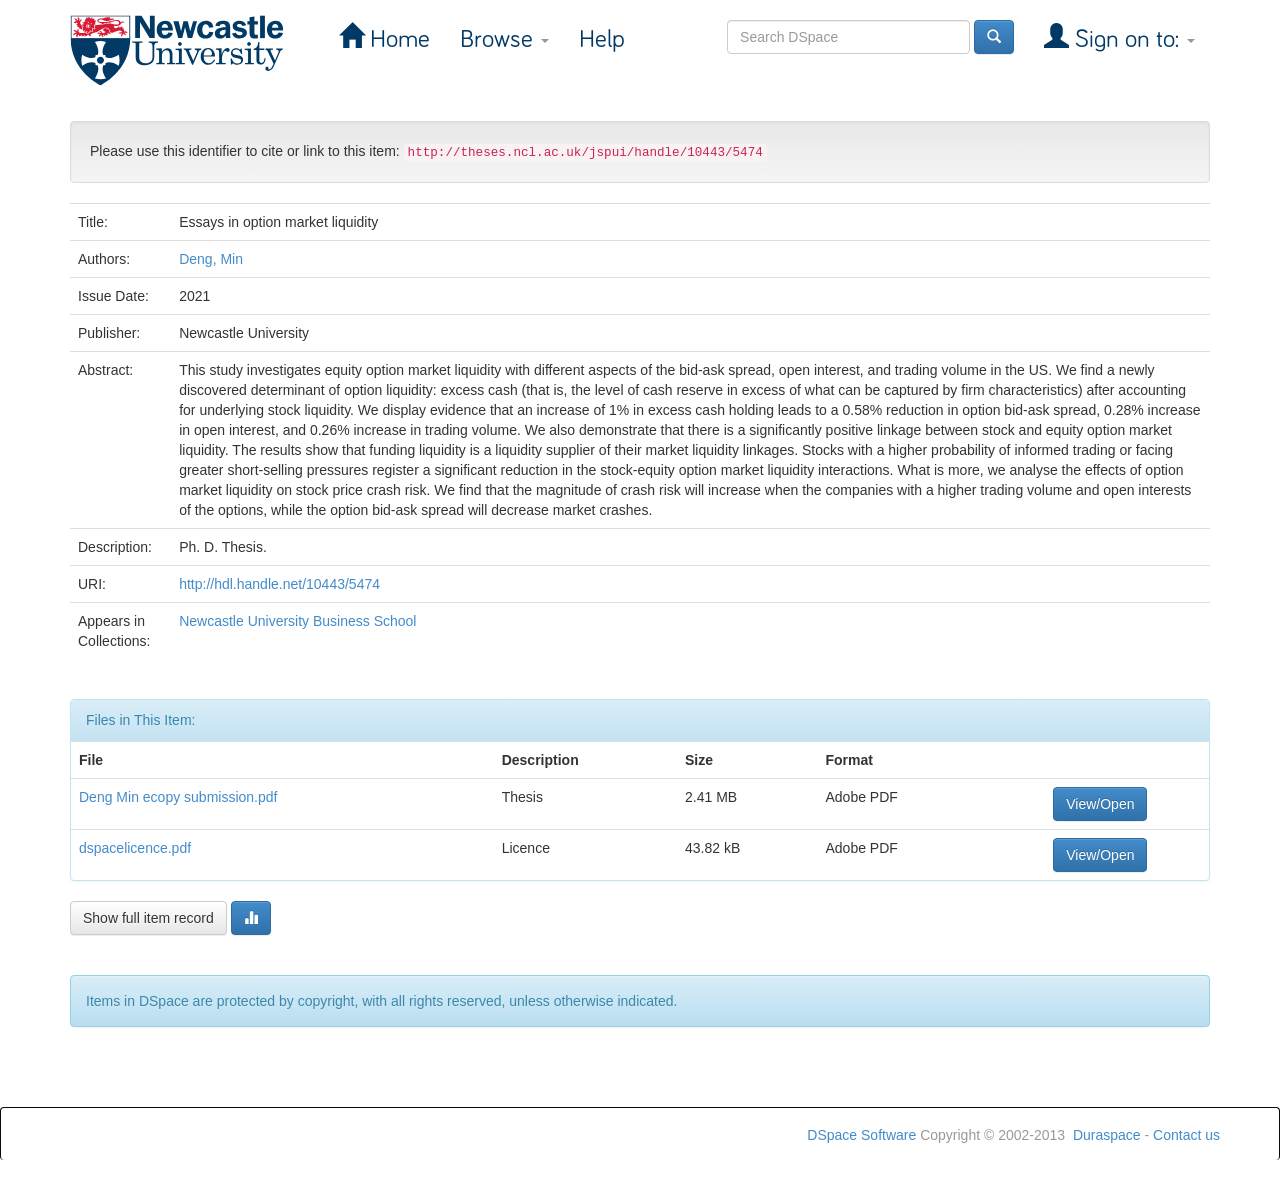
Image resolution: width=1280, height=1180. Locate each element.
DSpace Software (861, 1135)
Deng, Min (211, 259)
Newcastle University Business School (297, 621)
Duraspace (1107, 1135)
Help (602, 39)
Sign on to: (1132, 39)
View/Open (1100, 804)
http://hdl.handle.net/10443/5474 (279, 584)
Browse (504, 39)
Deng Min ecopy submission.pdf (178, 797)
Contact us (1186, 1135)
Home (397, 39)
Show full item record (148, 918)
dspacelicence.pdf (135, 848)
